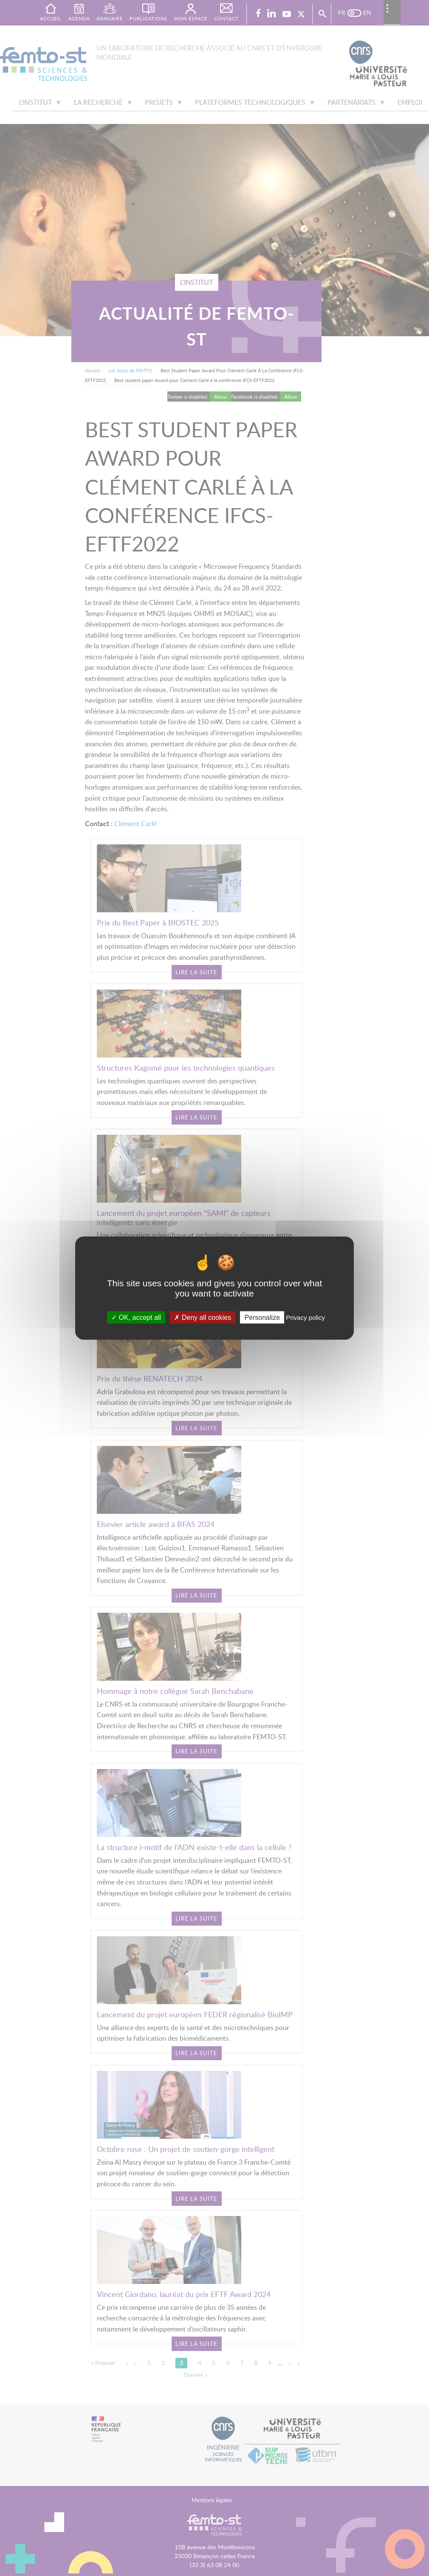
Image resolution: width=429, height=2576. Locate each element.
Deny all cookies (202, 1317)
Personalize (262, 1317)
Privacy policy (305, 1317)
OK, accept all (136, 1317)
